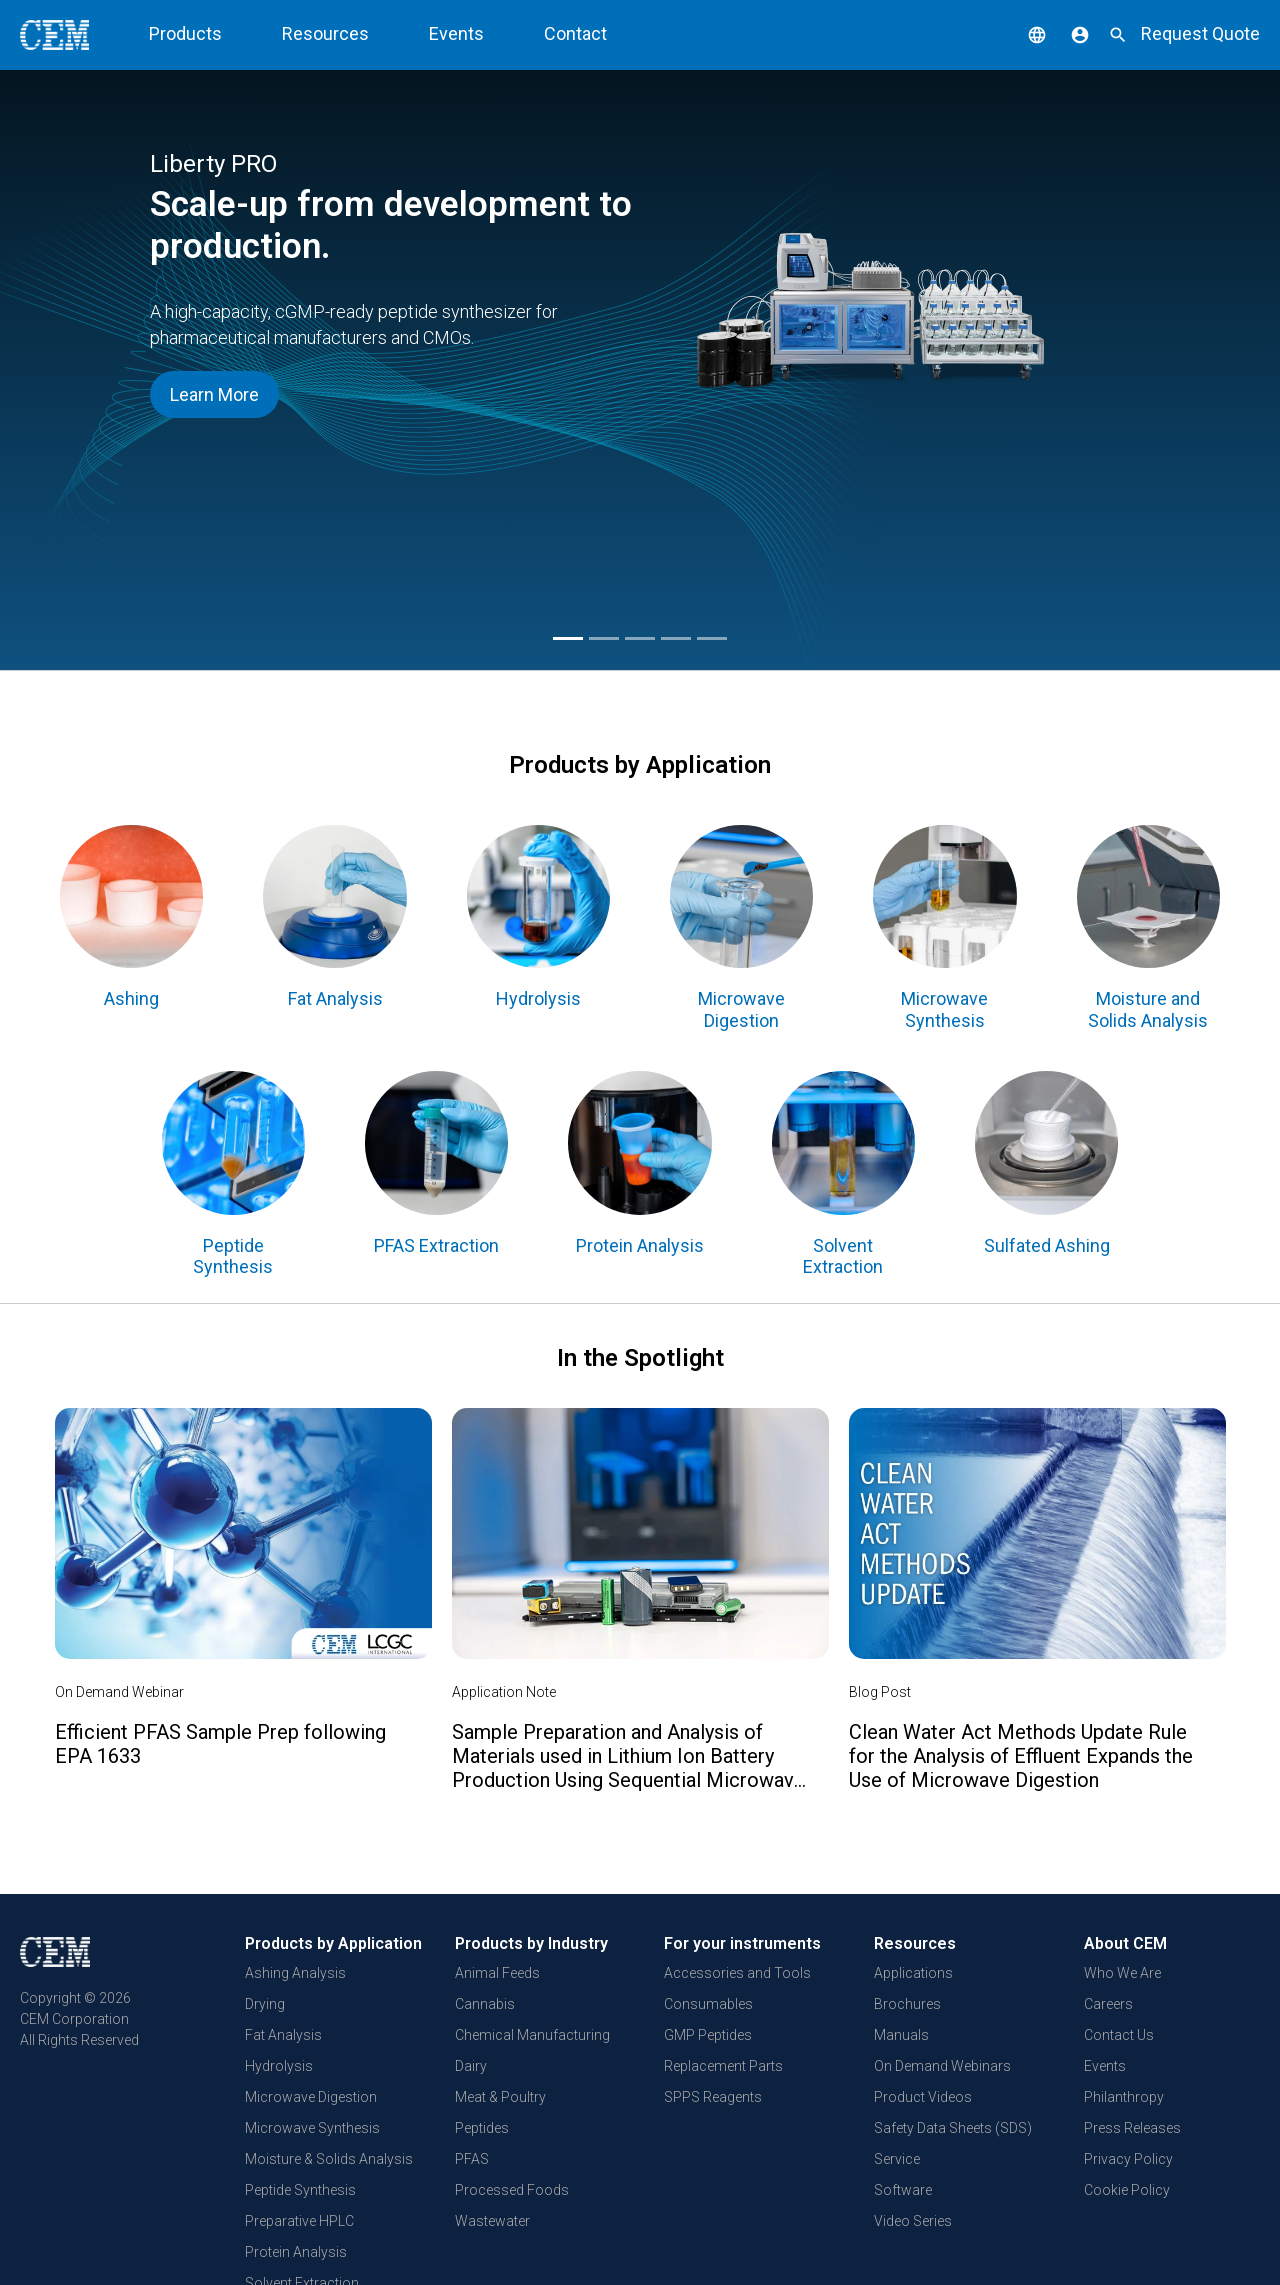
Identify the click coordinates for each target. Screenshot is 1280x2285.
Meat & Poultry (500, 2097)
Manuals (901, 2035)
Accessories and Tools (737, 1973)
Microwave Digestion (311, 2097)
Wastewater (492, 2221)
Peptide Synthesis (300, 2190)
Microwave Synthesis (312, 2128)
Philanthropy (1124, 2097)
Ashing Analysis (295, 1973)
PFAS (472, 2159)
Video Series (913, 2221)
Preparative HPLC (299, 2221)
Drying (265, 2004)
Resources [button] (325, 33)
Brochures (907, 2004)
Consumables (708, 2004)
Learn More (214, 394)
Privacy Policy (1128, 2159)
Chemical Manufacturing (532, 2035)
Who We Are (1122, 1973)
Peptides (482, 2128)
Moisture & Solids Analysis (329, 2159)
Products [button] (185, 33)
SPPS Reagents (713, 2097)
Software (903, 2190)
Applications (913, 1973)
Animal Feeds (497, 1973)
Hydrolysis (279, 2066)
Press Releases (1132, 2128)
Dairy (471, 2066)
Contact (575, 33)
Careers (1108, 2004)
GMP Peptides (708, 2035)
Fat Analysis (283, 2035)
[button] (1022, 33)
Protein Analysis (296, 2252)
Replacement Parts (723, 2066)
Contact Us (1119, 2035)
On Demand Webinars (942, 2066)
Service (897, 2159)
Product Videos (923, 2097)
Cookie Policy (1127, 2190)
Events (456, 33)
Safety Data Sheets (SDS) (953, 2128)
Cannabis (485, 2004)
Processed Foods (512, 2190)
